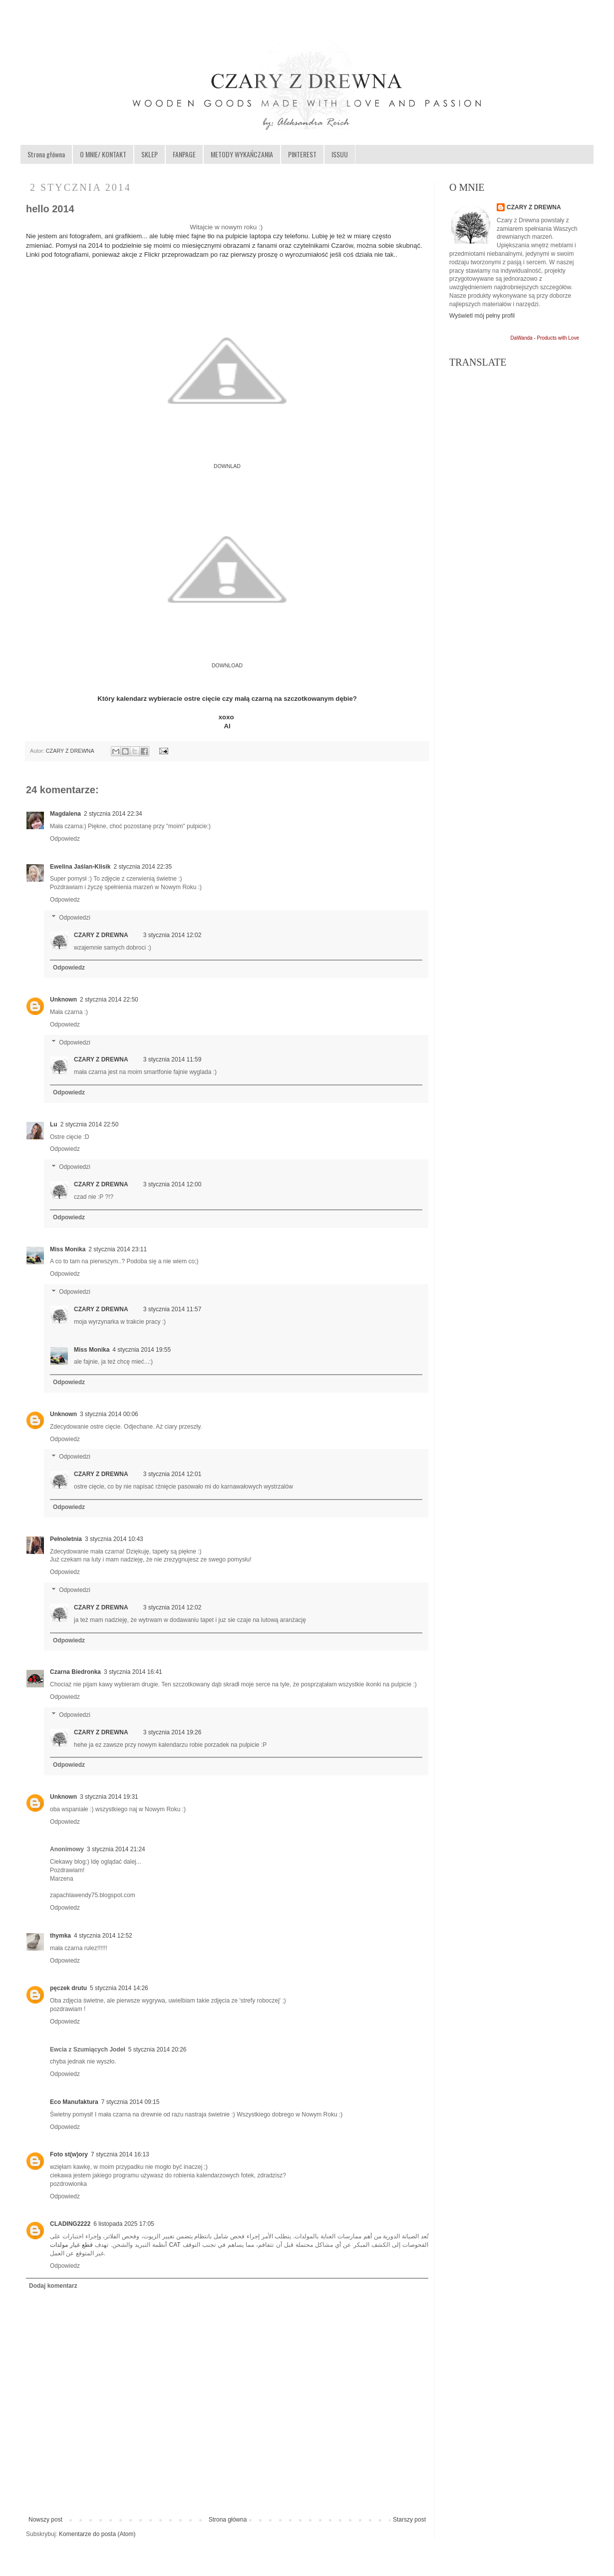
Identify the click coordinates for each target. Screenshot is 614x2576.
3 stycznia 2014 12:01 (172, 1474)
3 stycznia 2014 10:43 (114, 1539)
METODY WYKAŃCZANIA (242, 154)
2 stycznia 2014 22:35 (142, 866)
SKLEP (149, 154)
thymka (60, 1935)
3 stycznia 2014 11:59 (172, 1059)
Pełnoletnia (66, 1539)
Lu (53, 1124)
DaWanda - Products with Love (545, 338)
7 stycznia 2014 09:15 (130, 2101)
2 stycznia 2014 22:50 (109, 999)
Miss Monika (67, 1249)
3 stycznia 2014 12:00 (172, 1184)
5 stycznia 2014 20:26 (157, 2049)
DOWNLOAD (227, 665)
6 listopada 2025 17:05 (123, 2223)
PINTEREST (302, 154)
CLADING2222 (70, 2223)
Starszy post (409, 2519)
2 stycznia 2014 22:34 (113, 813)
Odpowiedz (65, 838)
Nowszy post (45, 2519)
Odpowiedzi (74, 917)
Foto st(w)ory (69, 2154)
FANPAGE (184, 154)
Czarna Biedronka (75, 1671)
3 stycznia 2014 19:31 (109, 1796)
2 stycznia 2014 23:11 (117, 1249)
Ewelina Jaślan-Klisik (80, 866)
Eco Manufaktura (74, 2101)
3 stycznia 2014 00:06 (109, 1414)
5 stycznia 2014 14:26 (119, 1988)
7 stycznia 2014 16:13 (120, 2154)
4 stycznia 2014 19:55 (141, 1349)
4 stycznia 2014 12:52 (103, 1935)
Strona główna (46, 154)
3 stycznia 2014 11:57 (172, 1309)
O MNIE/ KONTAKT (103, 154)
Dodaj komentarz (53, 2285)
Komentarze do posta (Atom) (97, 2534)
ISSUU (339, 154)
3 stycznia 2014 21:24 (116, 1849)
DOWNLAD (227, 466)
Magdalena (65, 813)
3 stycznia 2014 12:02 (172, 935)
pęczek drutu (68, 1988)
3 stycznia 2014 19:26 (172, 1732)
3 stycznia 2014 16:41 (133, 1671)
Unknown (63, 999)
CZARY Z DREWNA (70, 751)
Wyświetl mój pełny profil (482, 315)
